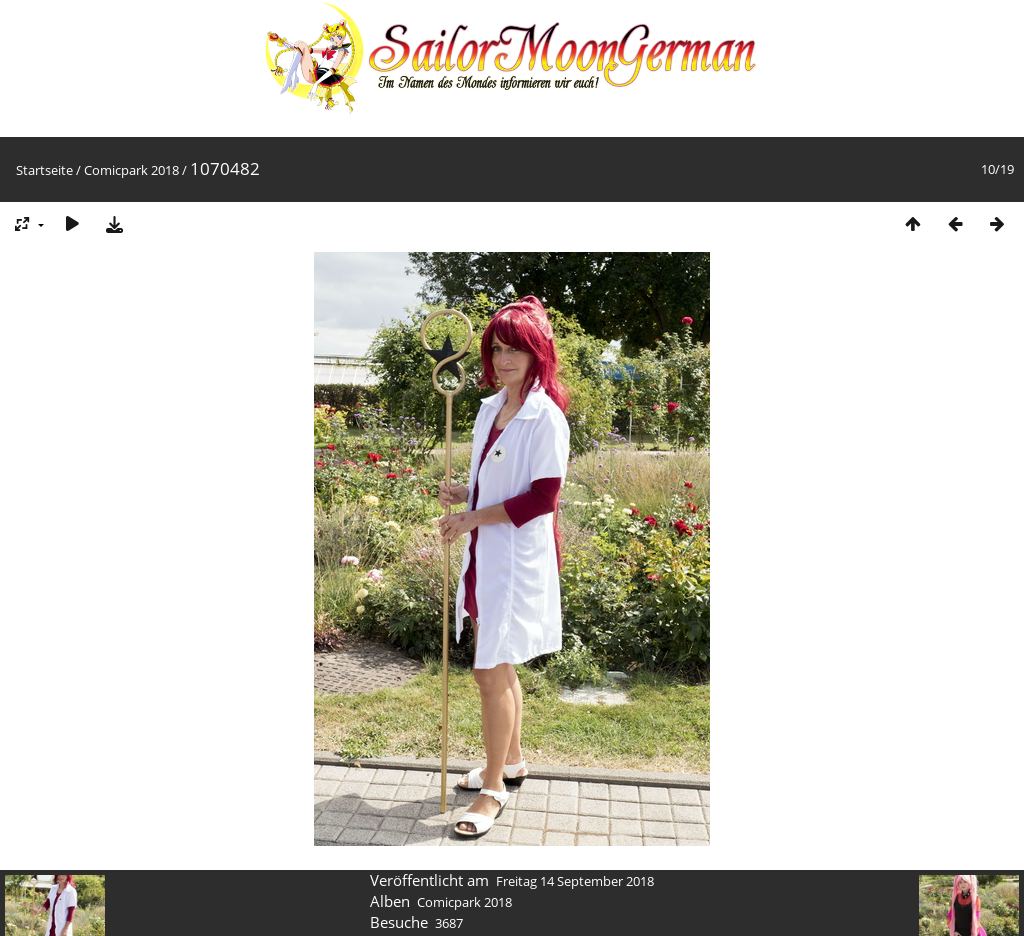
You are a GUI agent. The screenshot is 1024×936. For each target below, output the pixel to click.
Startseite (44, 170)
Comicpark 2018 (131, 170)
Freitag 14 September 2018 (575, 881)
